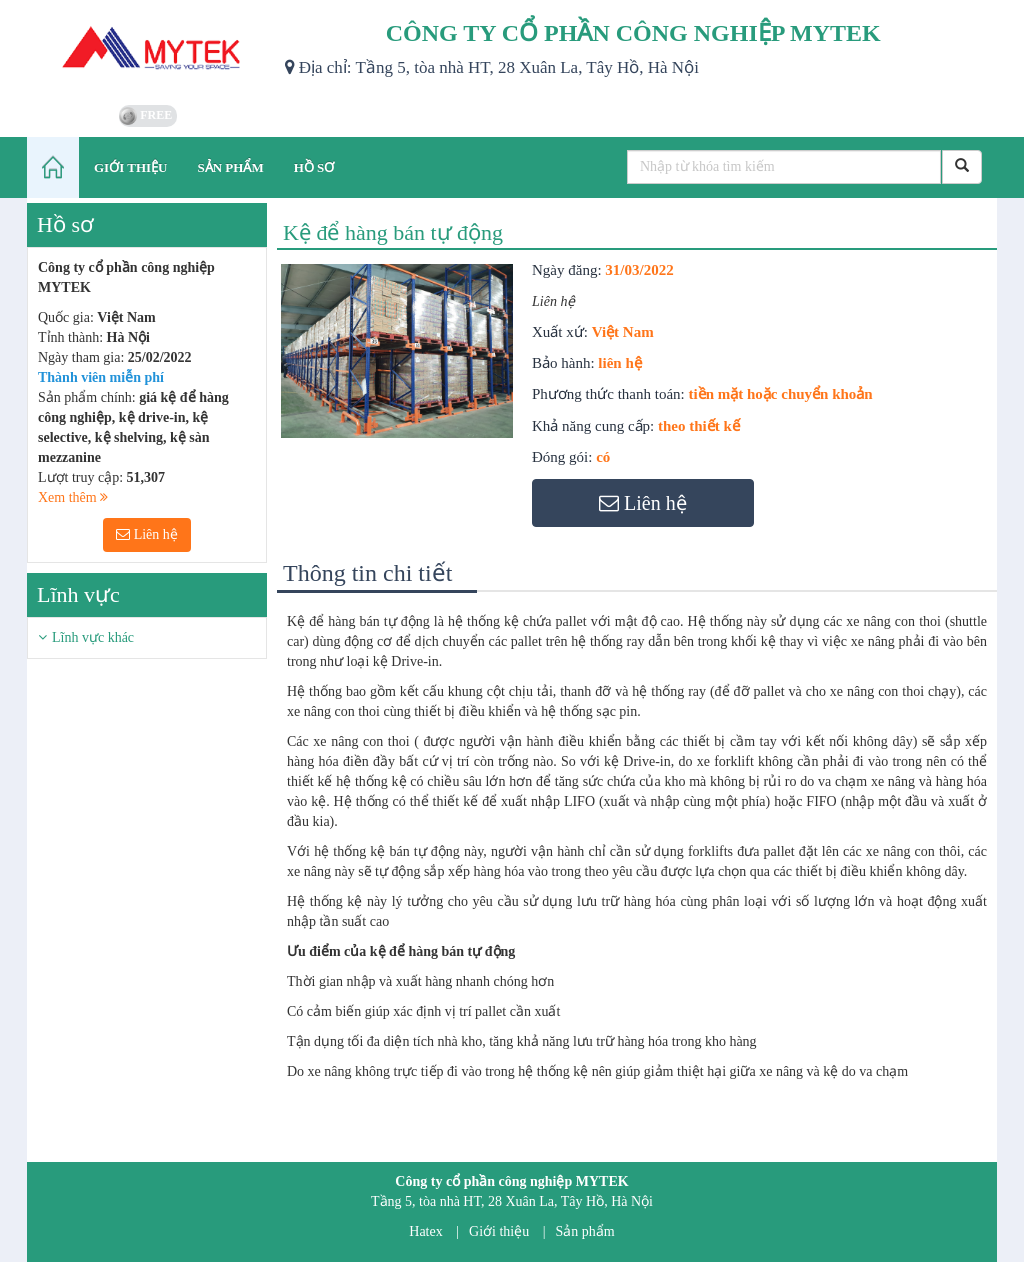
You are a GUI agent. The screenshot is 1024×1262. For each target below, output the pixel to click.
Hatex (425, 1231)
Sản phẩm (585, 1231)
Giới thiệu (499, 1231)
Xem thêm (73, 497)
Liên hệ (147, 534)
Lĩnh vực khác (93, 637)
